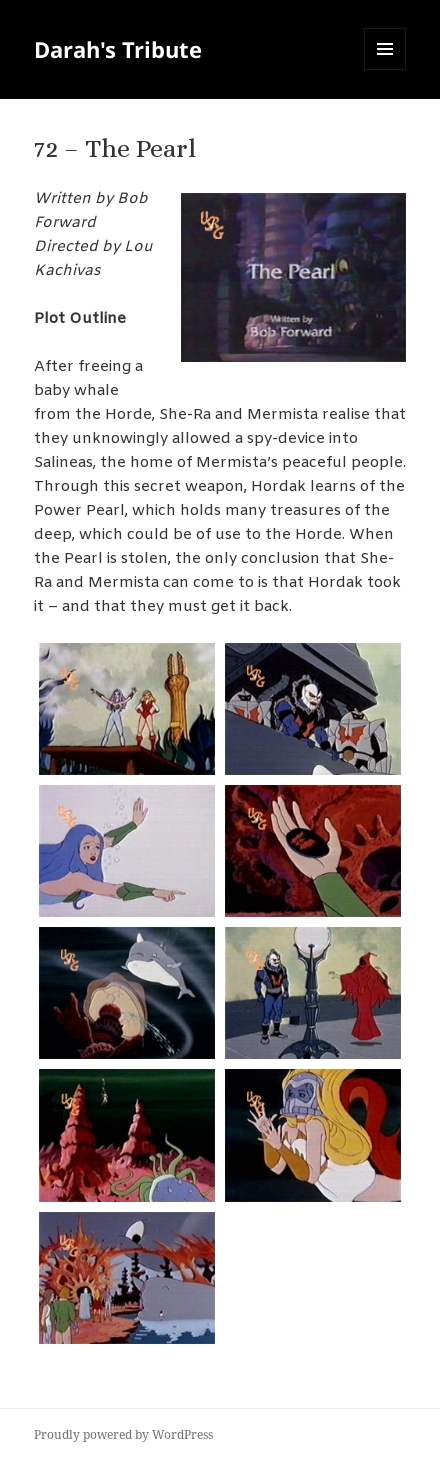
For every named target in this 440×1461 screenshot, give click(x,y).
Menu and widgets (385, 69)
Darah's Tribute (118, 49)
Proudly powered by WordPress (123, 1434)
